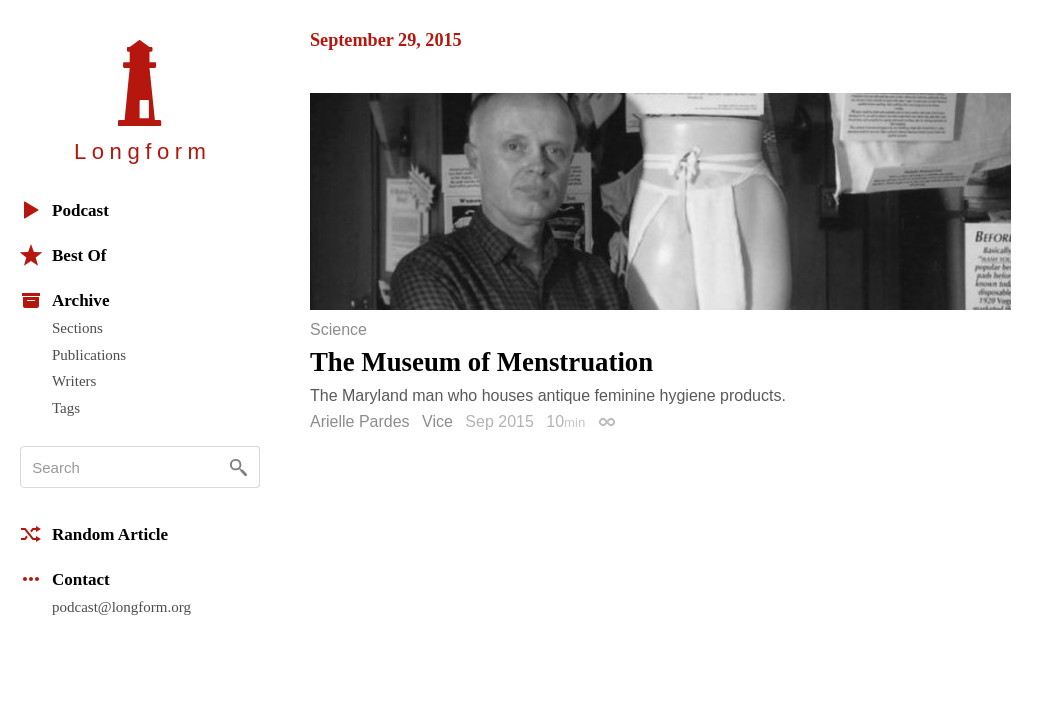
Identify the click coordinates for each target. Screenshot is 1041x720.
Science (338, 330)
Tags (66, 408)
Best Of (63, 255)
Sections (77, 328)
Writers (74, 381)
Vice (437, 421)
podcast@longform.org (121, 607)
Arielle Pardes (360, 421)
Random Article (94, 534)
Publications (89, 355)
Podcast (64, 210)
